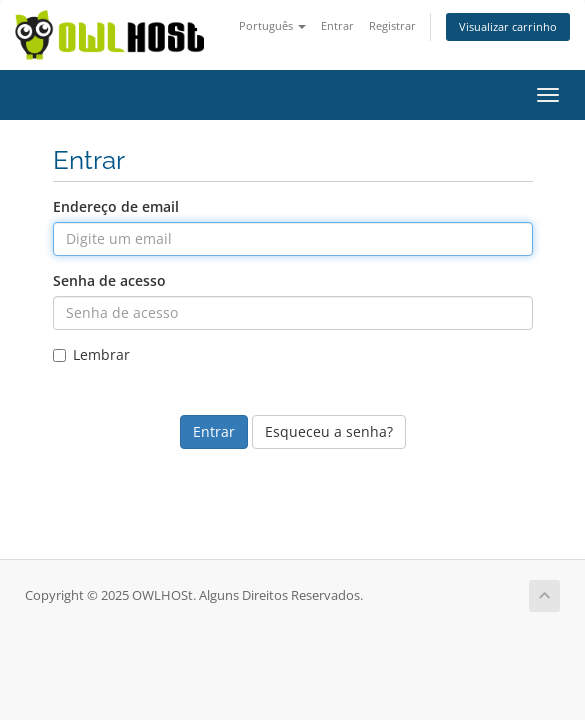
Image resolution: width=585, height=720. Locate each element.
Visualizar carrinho (508, 26)
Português (272, 25)
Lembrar (91, 354)
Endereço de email (116, 206)
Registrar (392, 25)
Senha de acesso (109, 280)
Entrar (337, 25)
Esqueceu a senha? (329, 431)
